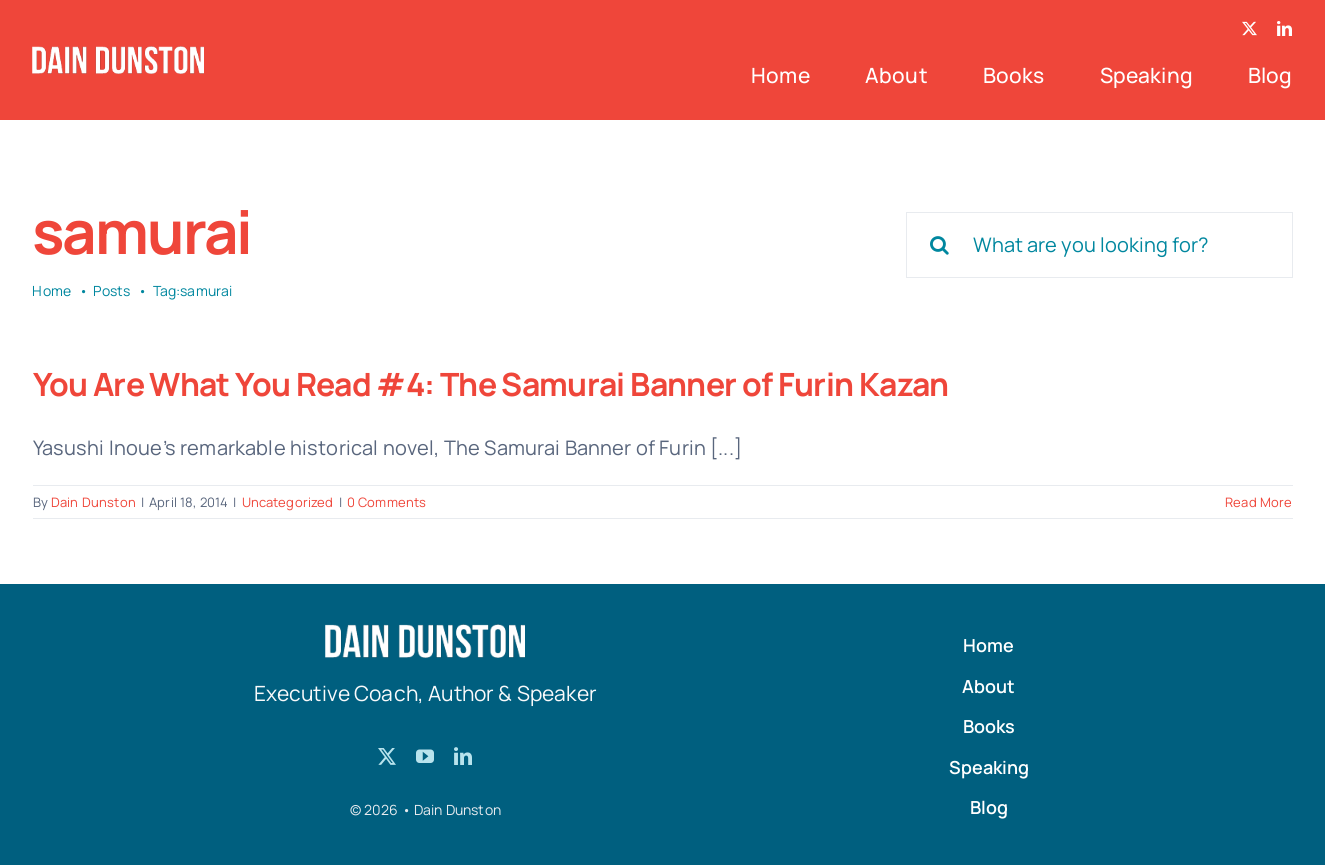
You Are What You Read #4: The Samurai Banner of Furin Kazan (491, 384)
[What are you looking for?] (1099, 245)
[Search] (939, 245)
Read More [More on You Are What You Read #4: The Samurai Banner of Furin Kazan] (1258, 502)
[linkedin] (1284, 28)
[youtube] (425, 756)
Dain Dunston (93, 502)
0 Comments (387, 502)
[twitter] (1249, 28)
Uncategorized (288, 502)
